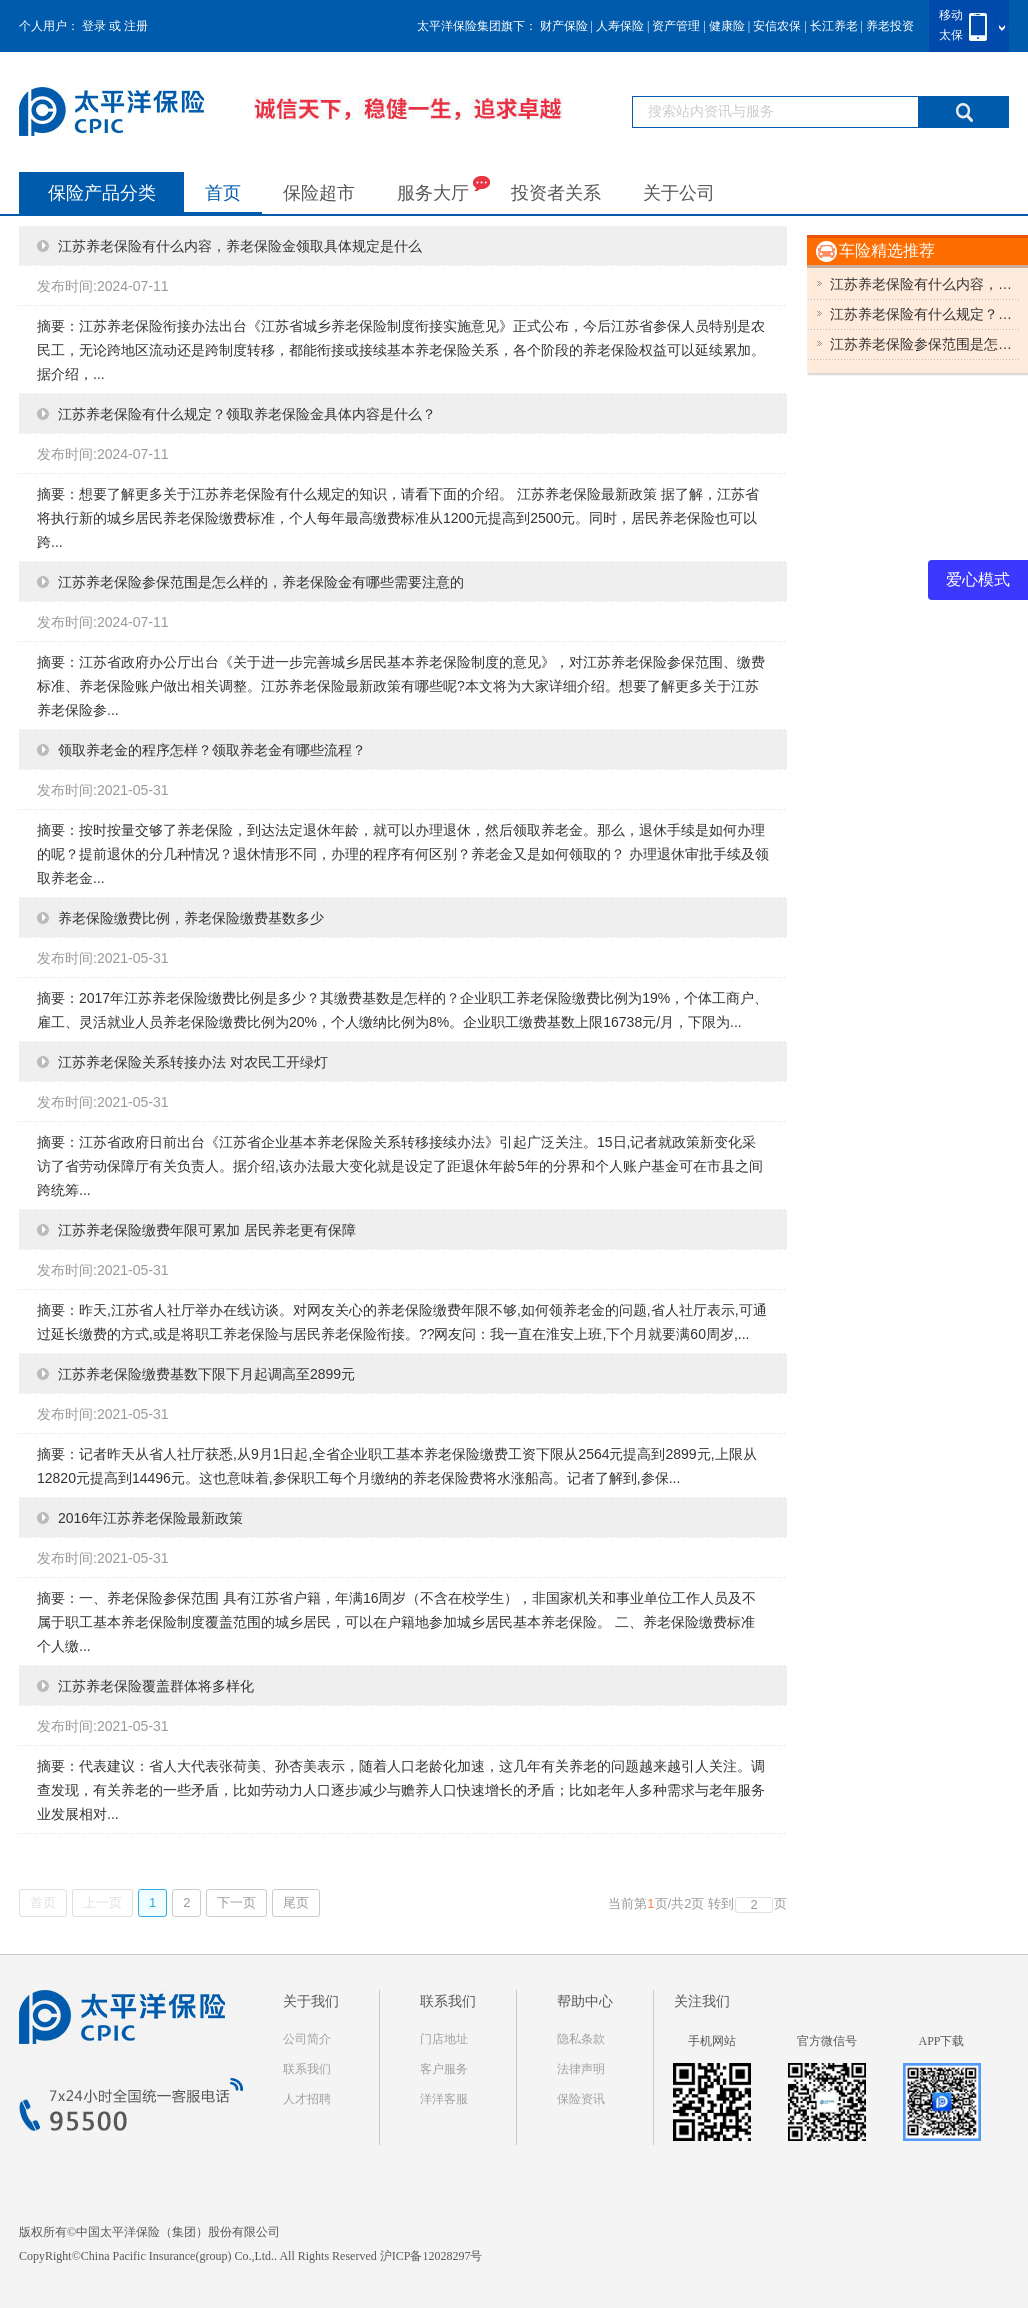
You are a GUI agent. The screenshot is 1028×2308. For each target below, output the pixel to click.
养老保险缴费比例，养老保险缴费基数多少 (191, 918)
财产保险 (564, 26)
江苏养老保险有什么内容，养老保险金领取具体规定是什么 (240, 246)
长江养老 (834, 26)
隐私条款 (581, 2039)
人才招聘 (307, 2099)
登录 (94, 26)
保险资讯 (581, 2099)
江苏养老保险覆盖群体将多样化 (156, 1686)
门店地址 (444, 2039)
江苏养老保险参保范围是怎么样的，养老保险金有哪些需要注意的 (261, 582)
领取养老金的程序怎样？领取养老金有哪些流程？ (212, 750)
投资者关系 (556, 193)
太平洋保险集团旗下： (477, 26)
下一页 (236, 1902)
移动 (951, 15)
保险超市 (319, 193)
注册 (136, 26)
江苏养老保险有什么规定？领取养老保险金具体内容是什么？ (247, 414)
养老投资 (890, 26)
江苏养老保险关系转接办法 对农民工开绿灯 (193, 1062)
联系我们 (307, 2069)
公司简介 (307, 2039)
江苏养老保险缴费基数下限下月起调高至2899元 (206, 1374)
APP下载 (941, 2041)
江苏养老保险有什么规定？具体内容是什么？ (925, 314)
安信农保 (777, 26)
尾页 (296, 1902)
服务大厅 (443, 188)
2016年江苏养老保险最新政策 (150, 1518)
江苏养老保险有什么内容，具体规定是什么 (925, 284)
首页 (223, 193)
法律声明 (581, 2069)
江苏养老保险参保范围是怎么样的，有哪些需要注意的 (925, 344)
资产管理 (676, 26)
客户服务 (444, 2069)
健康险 (727, 26)
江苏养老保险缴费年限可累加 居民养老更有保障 (207, 1230)
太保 (951, 35)
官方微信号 (827, 2041)
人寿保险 (620, 26)
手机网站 (712, 2041)
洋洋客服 (444, 2099)
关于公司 (679, 193)
